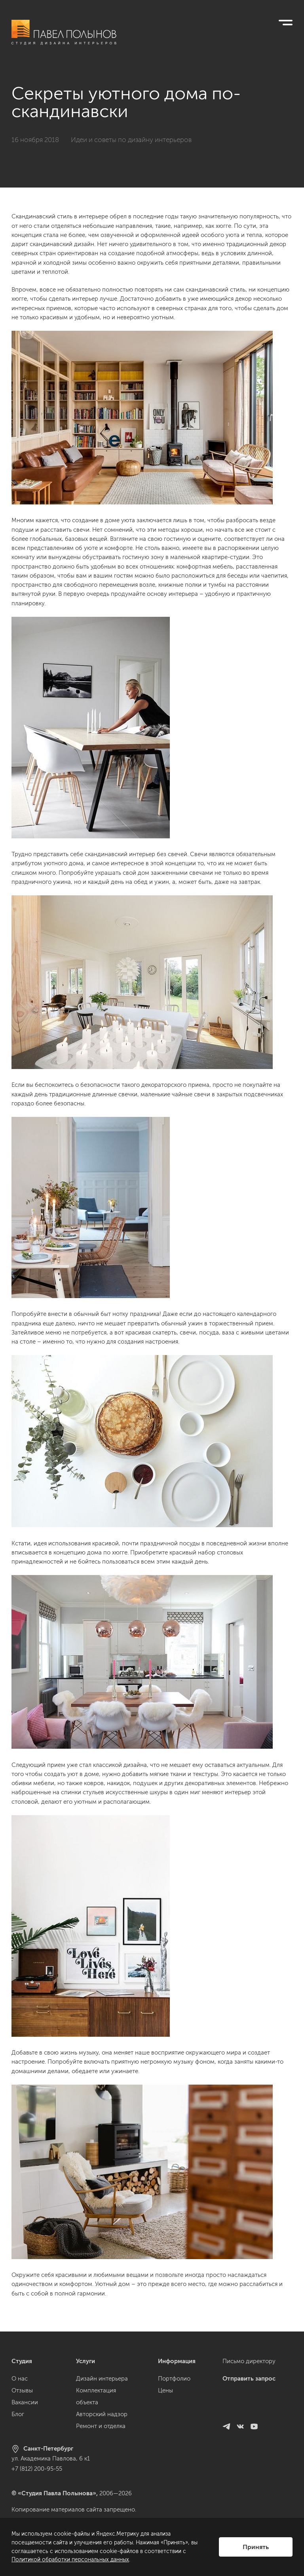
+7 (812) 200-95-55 (36, 2468)
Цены (165, 2390)
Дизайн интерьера (102, 2378)
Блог (17, 2414)
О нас (19, 2378)
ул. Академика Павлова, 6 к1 (50, 2458)
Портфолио (174, 2378)
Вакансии (24, 2402)
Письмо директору (249, 2361)
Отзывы (22, 2390)
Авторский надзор (101, 2414)
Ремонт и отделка (100, 2426)
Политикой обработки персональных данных (70, 2559)
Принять (256, 2547)
